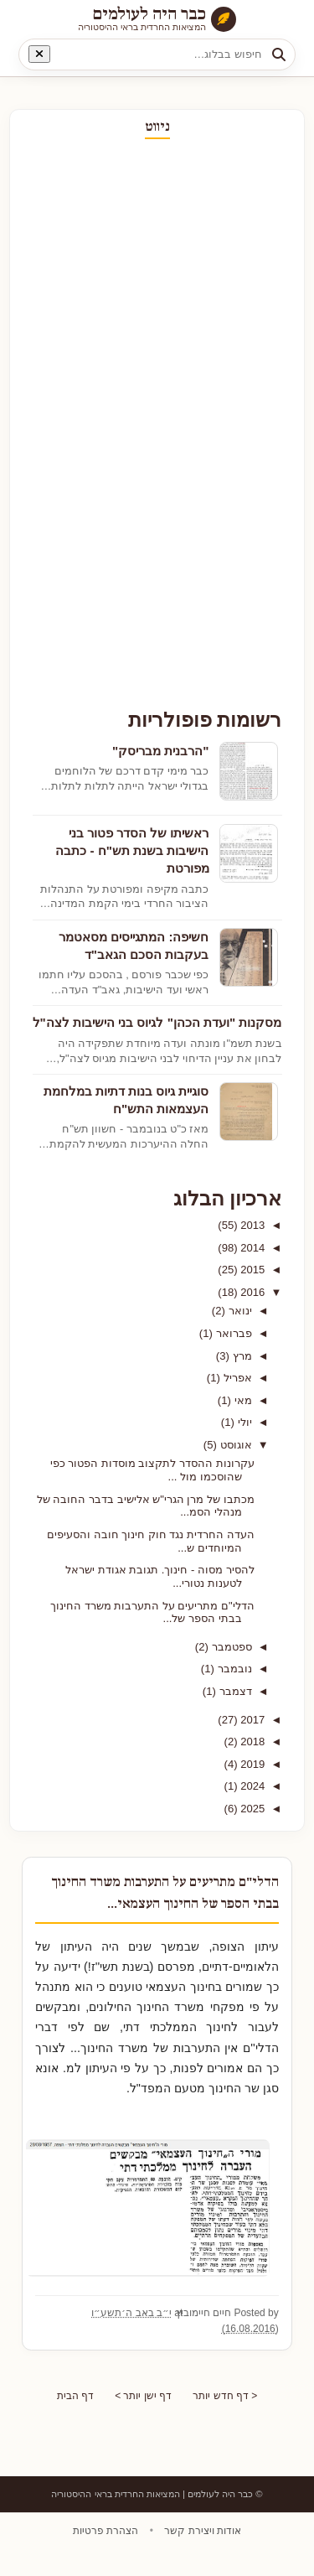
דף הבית (71, 2419)
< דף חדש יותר (229, 2419)
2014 (252, 1247)
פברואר (233, 1333)
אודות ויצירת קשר (201, 2555)
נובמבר (234, 1668)
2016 (252, 1292)
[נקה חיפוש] (39, 54)
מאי (242, 1400)
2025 (252, 1808)
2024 (252, 1786)
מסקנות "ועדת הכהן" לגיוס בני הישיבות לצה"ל (157, 1022)
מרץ (241, 1356)
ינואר (239, 1310)
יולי (244, 1422)
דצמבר (235, 1691)
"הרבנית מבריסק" (160, 751)
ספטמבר (231, 1646)
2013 (252, 1225)
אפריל (237, 1377)
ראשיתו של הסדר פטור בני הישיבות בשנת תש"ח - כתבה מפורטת (131, 851)
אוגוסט (235, 1444)
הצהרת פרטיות (105, 2555)
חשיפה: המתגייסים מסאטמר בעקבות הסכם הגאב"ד (134, 945)
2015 (252, 1269)
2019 (252, 1764)
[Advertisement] (232, 424)
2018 (252, 1741)
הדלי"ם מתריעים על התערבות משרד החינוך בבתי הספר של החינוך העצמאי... (160, 1903)
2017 (252, 1719)
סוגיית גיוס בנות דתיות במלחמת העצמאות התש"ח (126, 1100)
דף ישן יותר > (143, 2419)
